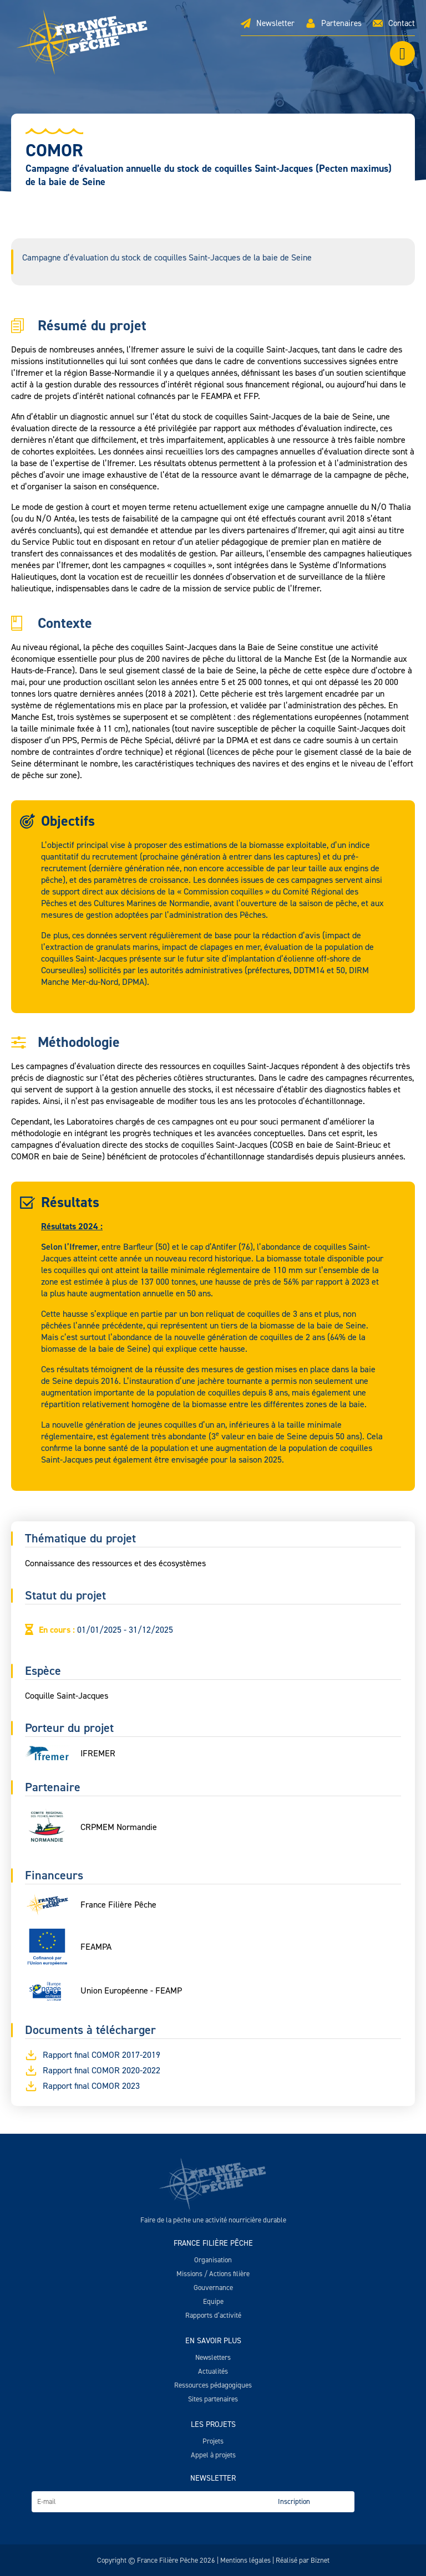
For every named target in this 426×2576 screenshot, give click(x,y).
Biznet (320, 2560)
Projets (213, 2441)
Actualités (213, 2371)
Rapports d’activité (213, 2315)
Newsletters (213, 2357)
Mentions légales (245, 2560)
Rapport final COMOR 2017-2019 (92, 2055)
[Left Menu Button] (402, 53)
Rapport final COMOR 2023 (82, 2086)
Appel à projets (213, 2455)
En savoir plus (213, 2340)
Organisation (213, 2260)
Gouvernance (213, 2287)
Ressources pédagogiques (213, 2385)
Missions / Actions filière (213, 2273)
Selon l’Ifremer (69, 1247)
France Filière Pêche (213, 2243)
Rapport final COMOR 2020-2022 (92, 2070)
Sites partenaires (213, 2399)
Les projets (213, 2424)
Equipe (213, 2301)
